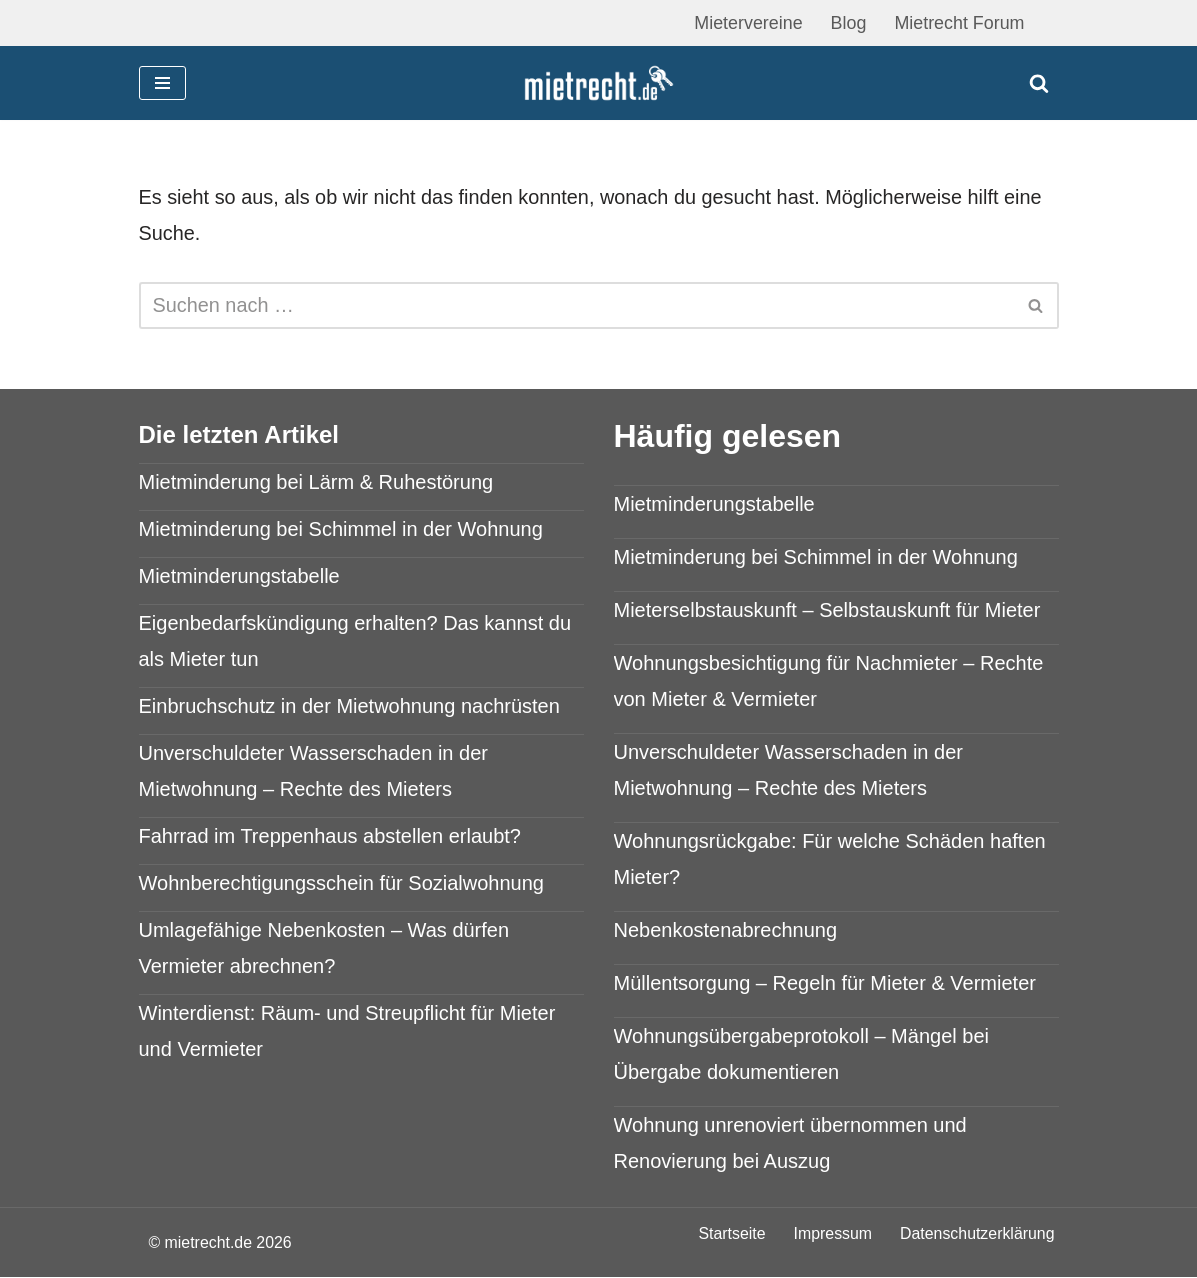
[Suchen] (1039, 83)
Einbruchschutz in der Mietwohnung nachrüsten (349, 706)
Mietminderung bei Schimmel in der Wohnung (341, 529)
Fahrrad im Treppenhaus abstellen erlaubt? (330, 836)
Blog (847, 23)
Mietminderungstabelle (239, 576)
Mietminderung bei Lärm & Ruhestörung (316, 482)
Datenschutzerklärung (977, 1234)
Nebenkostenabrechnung (726, 931)
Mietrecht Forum (958, 23)
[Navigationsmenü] (162, 83)
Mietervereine (746, 23)
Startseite (730, 1234)
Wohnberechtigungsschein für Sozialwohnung (341, 883)
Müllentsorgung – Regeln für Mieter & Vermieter (825, 984)
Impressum (831, 1234)
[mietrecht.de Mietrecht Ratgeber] (599, 83)
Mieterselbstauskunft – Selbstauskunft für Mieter (827, 611)
